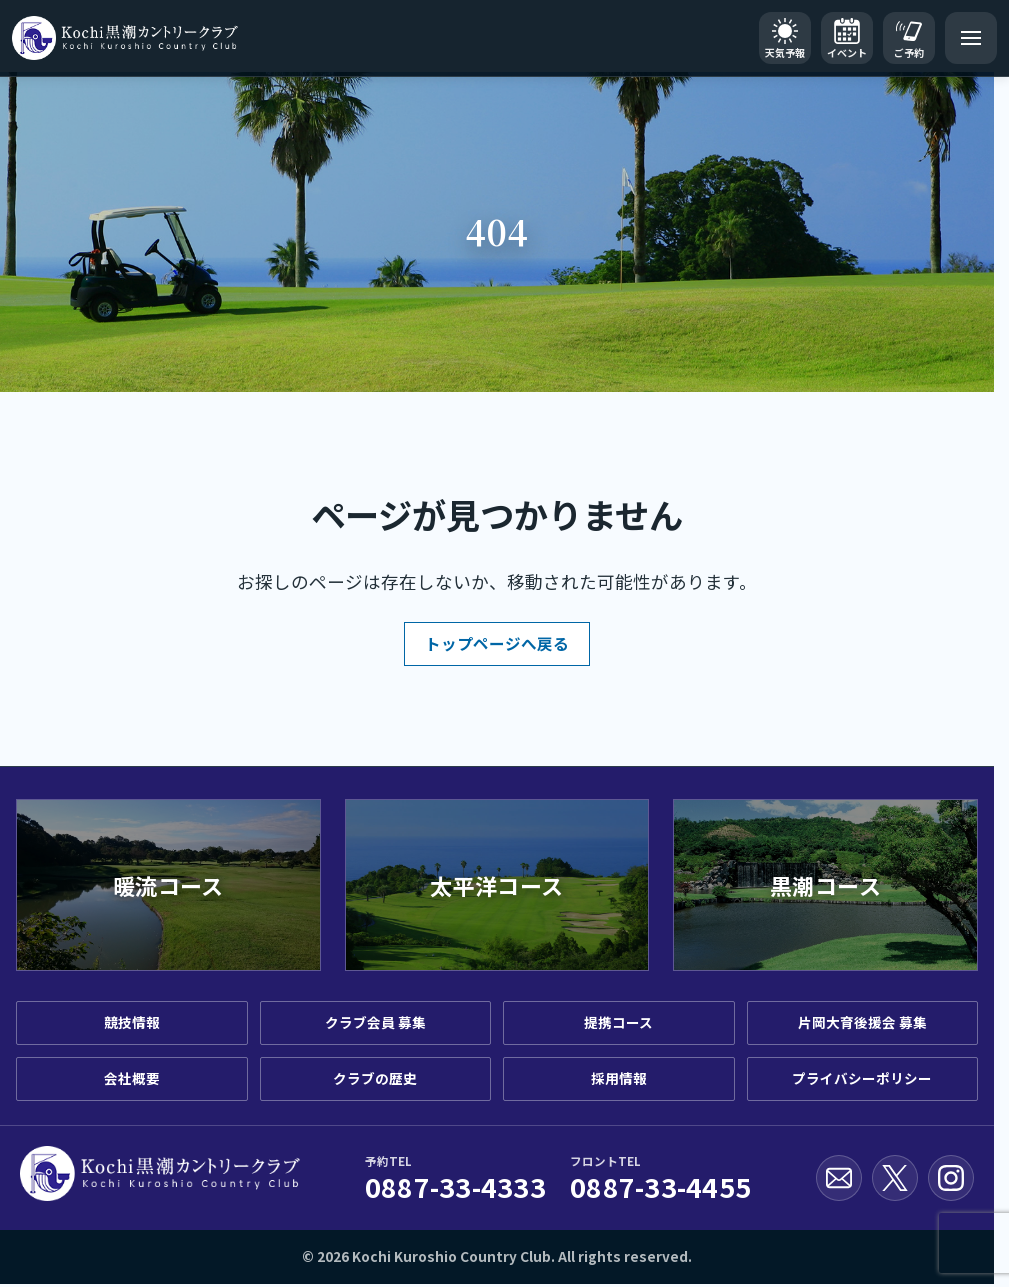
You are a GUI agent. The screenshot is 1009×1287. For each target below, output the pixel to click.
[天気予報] (785, 38)
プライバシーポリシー (862, 1078)
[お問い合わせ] (839, 1178)
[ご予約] (909, 38)
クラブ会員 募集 (375, 1022)
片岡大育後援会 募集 (862, 1022)
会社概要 (132, 1078)
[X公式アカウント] (895, 1178)
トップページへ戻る (497, 643)
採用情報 (619, 1078)
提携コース (618, 1022)
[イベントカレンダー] (847, 38)
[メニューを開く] (971, 38)
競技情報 (132, 1022)
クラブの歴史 (375, 1078)
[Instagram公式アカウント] (951, 1178)
